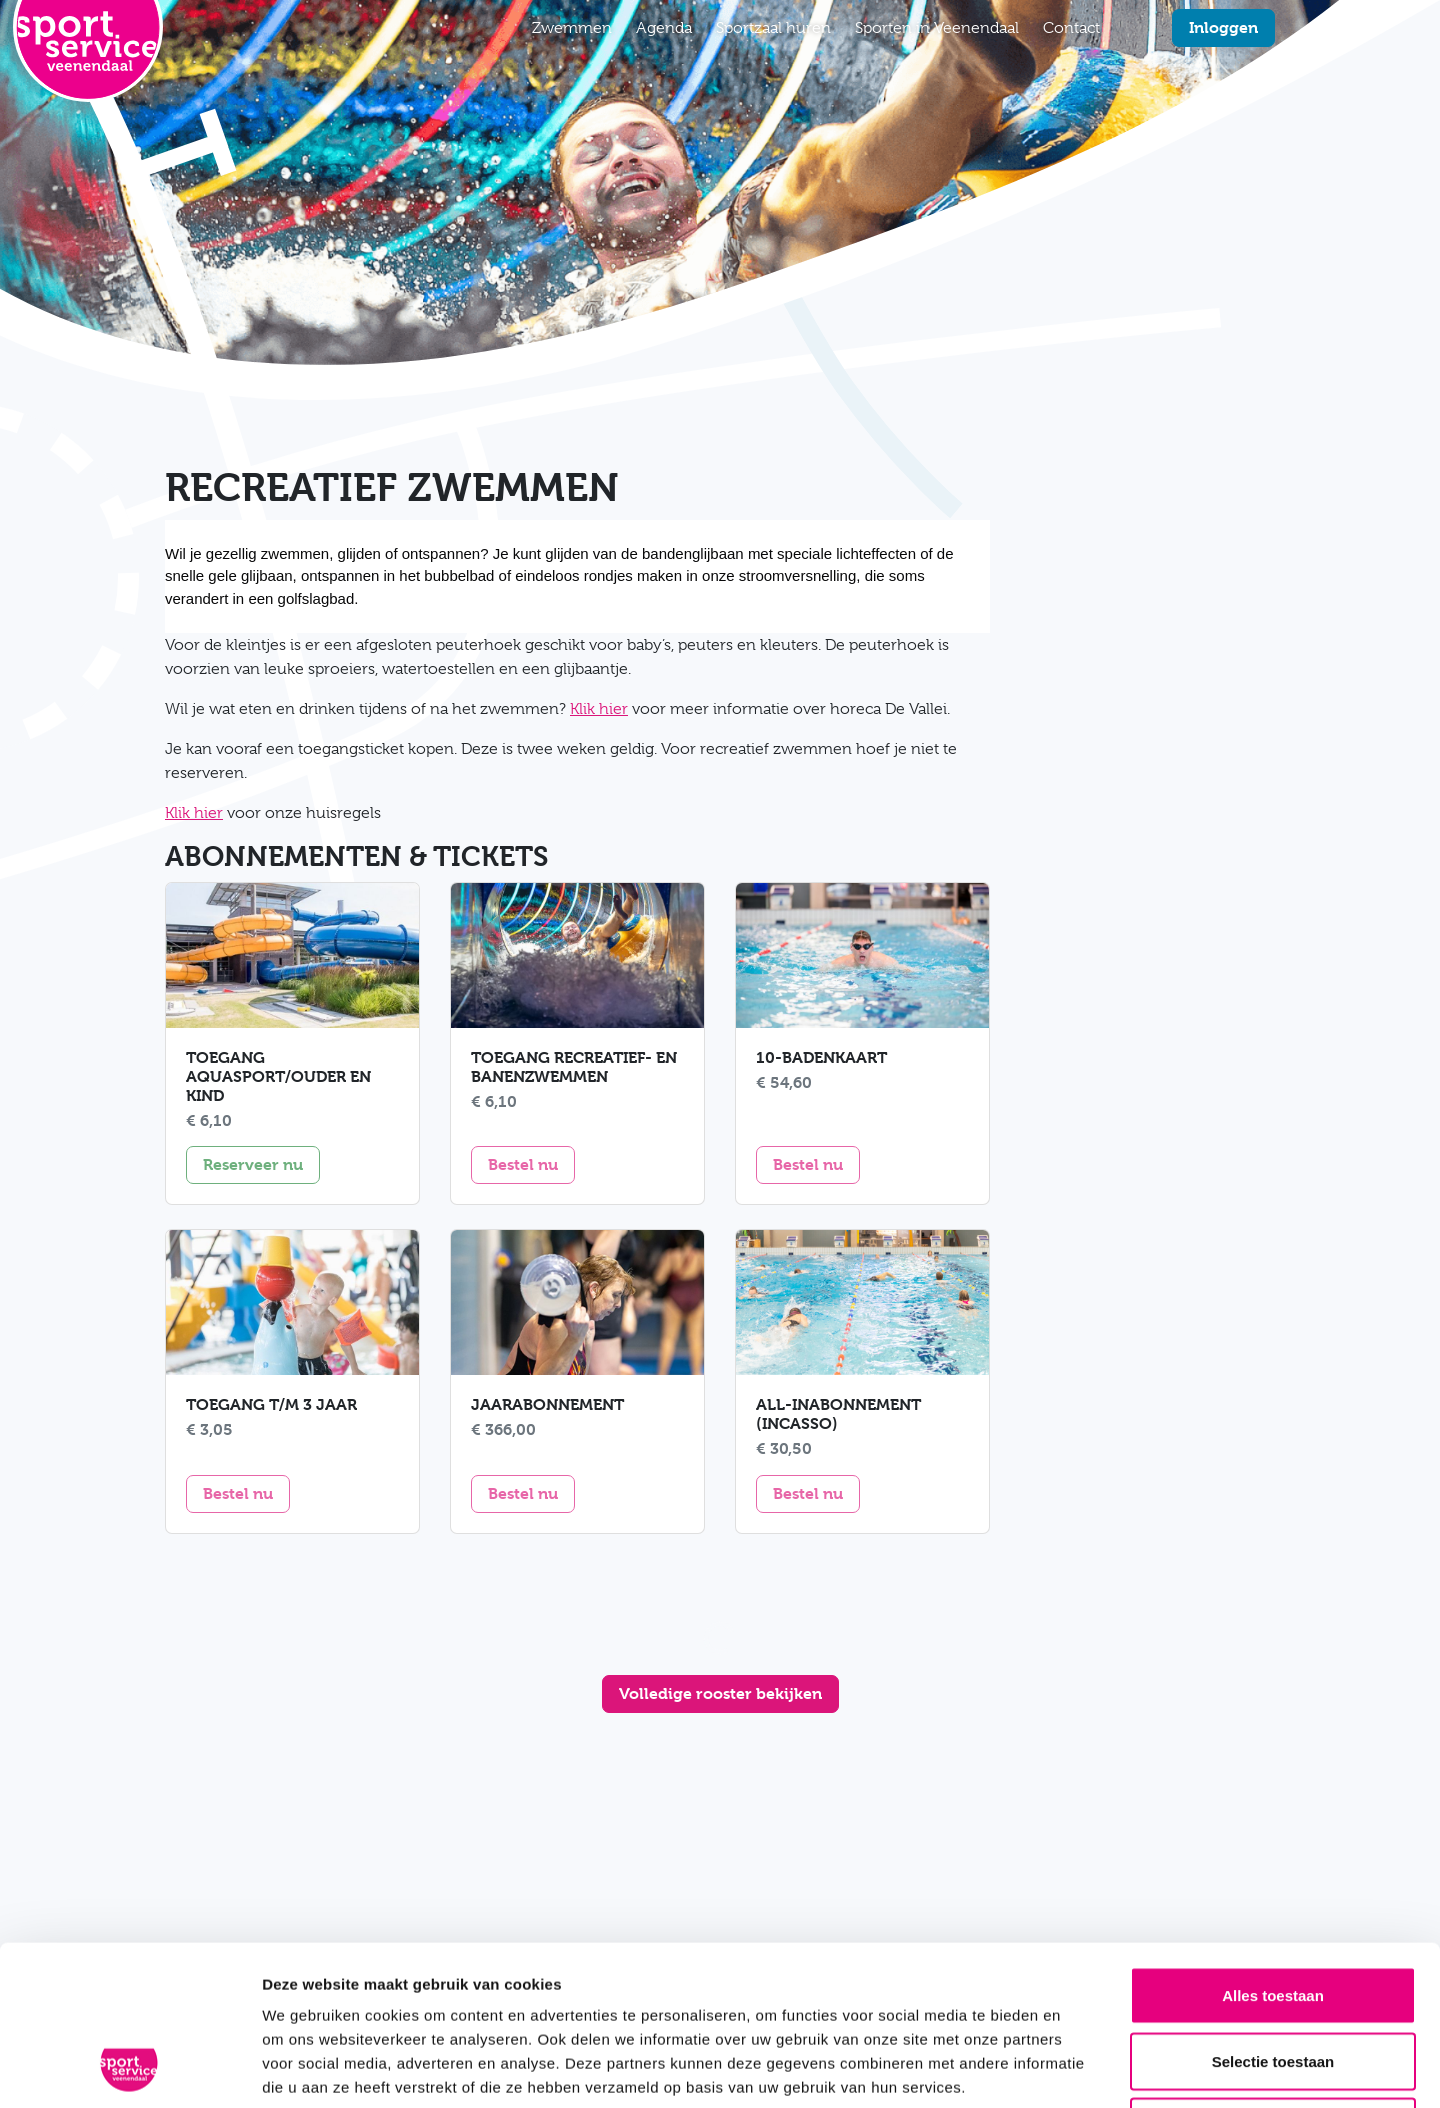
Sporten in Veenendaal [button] (937, 28)
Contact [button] (1071, 28)
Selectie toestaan (1273, 1911)
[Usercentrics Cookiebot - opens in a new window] (129, 2069)
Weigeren (1272, 1976)
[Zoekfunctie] (1124, 28)
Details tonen (1080, 2068)
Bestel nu (531, 1163)
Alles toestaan (1273, 1845)
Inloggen (1223, 27)
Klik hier (599, 709)
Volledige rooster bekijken (720, 1693)
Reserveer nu (261, 1163)
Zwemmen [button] (572, 28)
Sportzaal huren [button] (773, 28)
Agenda (664, 28)
